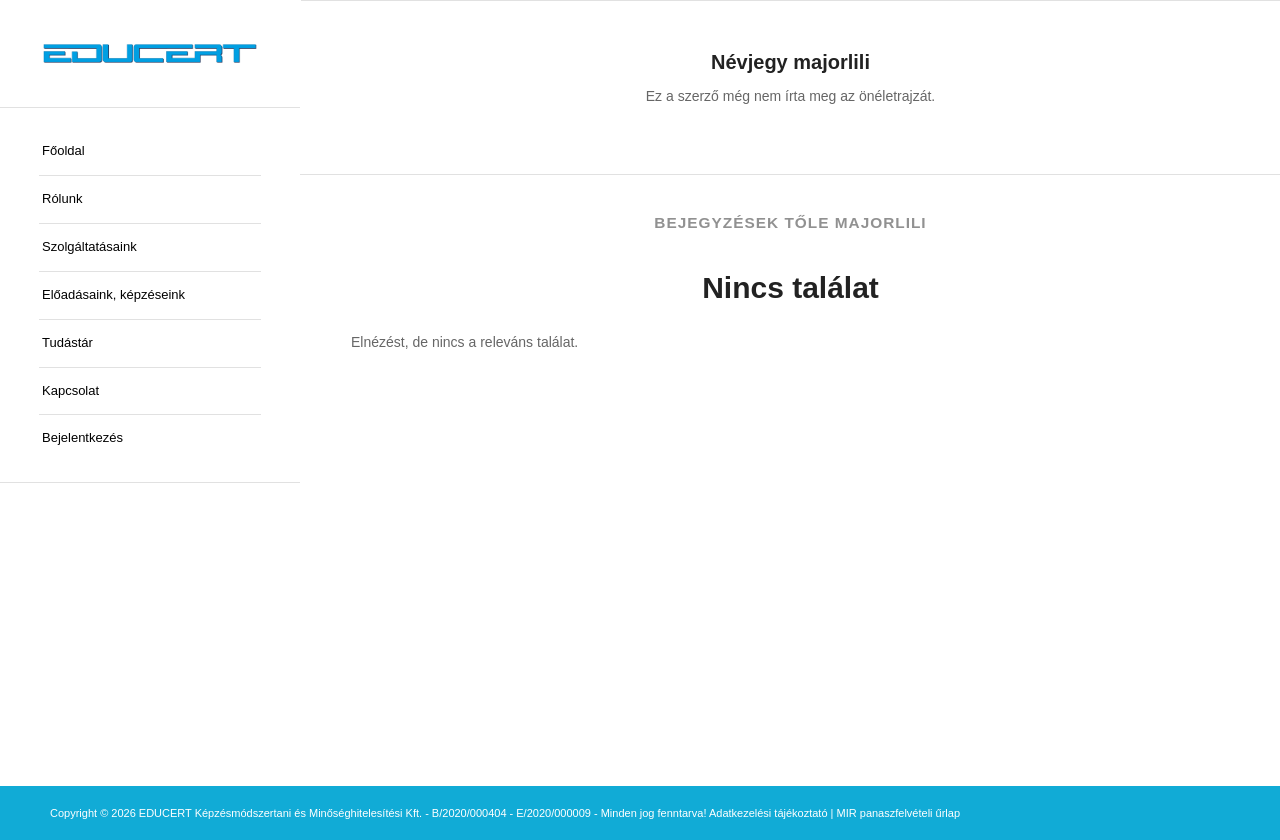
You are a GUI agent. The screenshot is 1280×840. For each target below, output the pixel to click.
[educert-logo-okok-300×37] (150, 53)
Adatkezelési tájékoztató (768, 813)
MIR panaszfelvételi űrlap (899, 813)
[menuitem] (150, 152)
